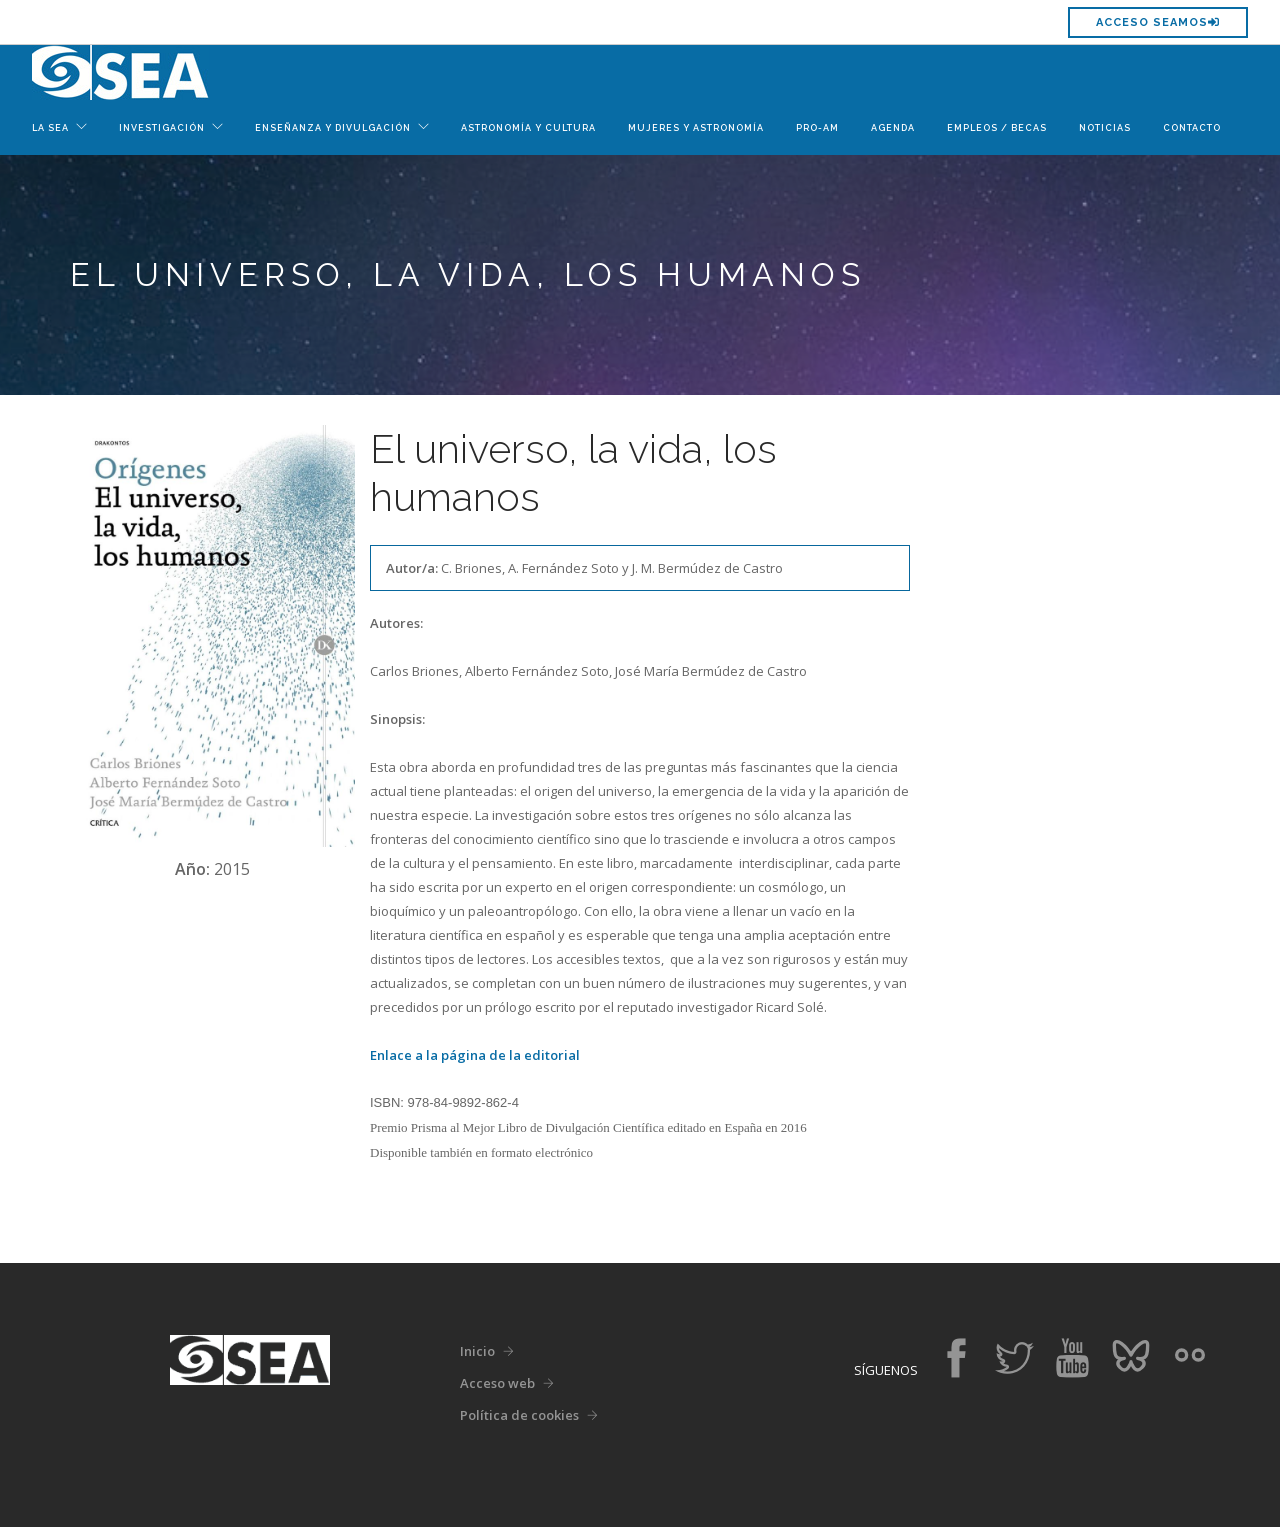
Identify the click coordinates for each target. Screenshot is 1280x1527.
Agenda (893, 128)
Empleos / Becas (997, 128)
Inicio (477, 1351)
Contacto (1192, 128)
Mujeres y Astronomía (696, 128)
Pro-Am (817, 128)
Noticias (1105, 128)
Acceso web (497, 1383)
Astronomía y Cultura (528, 128)
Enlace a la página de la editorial (475, 1055)
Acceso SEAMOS (1158, 22)
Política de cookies (519, 1415)
